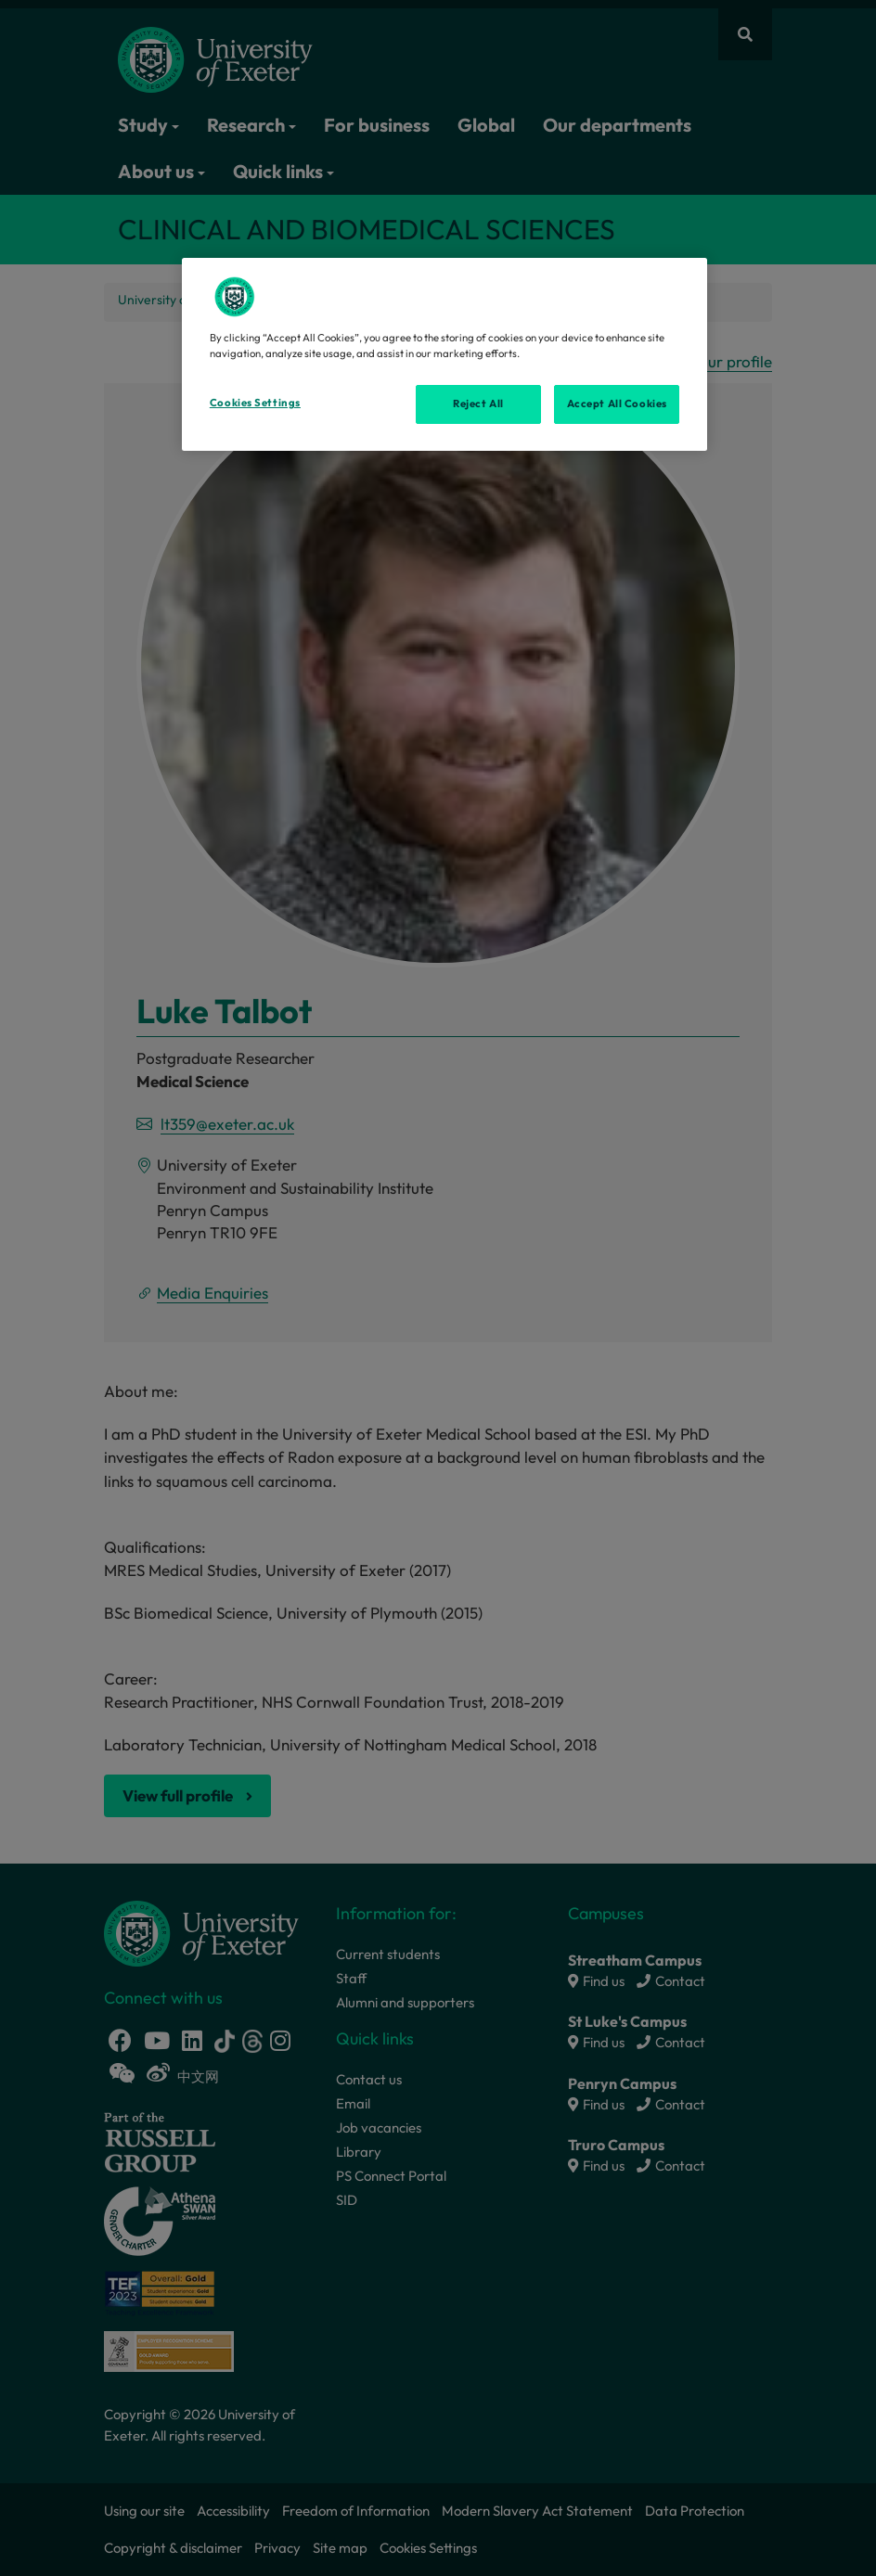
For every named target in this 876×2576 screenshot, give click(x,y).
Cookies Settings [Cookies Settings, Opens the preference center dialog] (255, 402)
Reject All (478, 403)
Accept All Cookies (617, 403)
